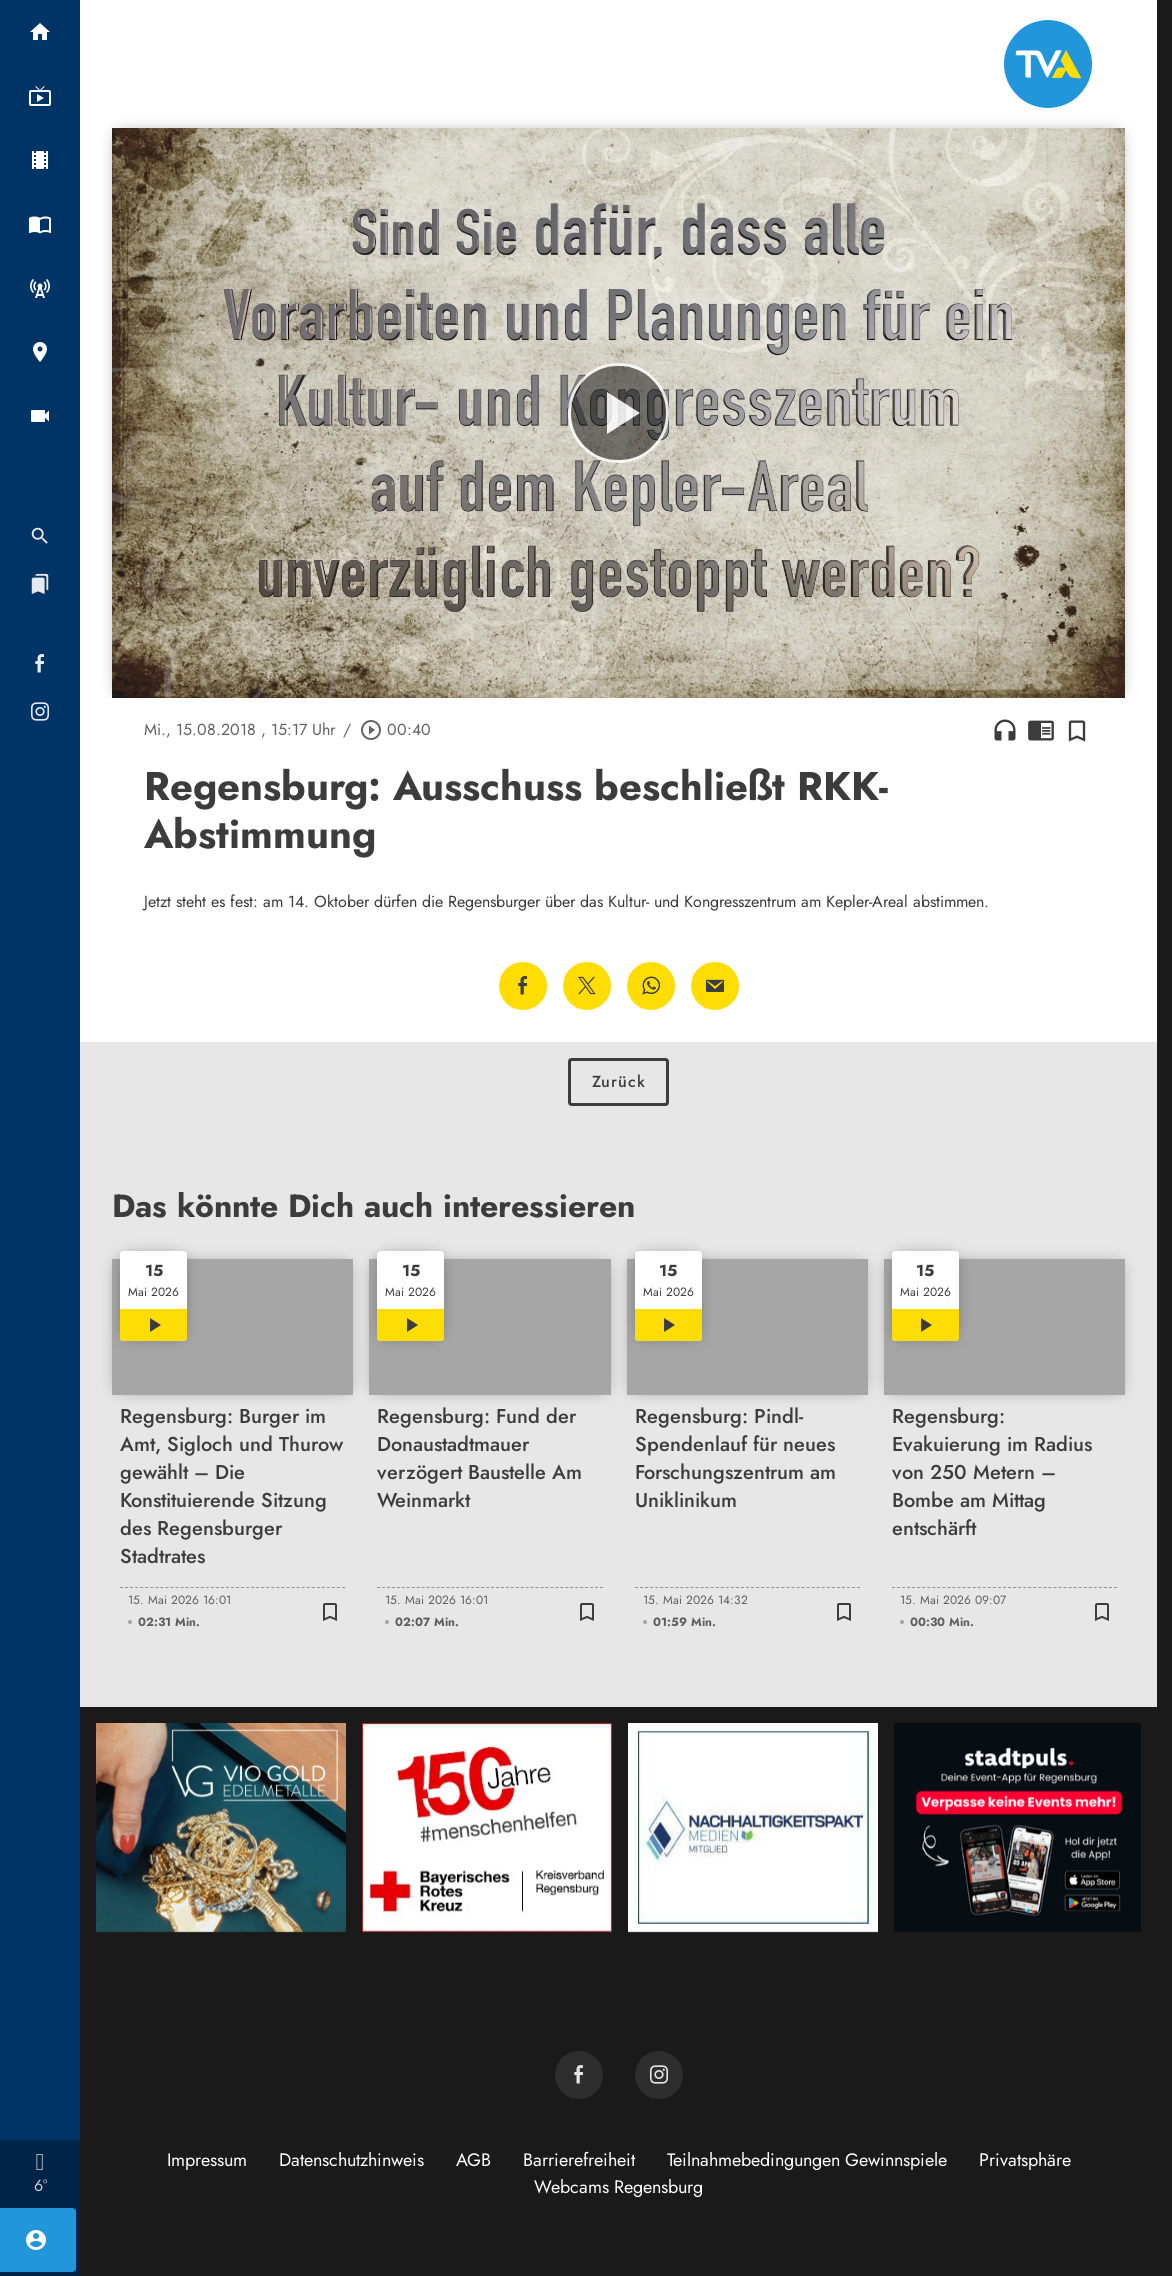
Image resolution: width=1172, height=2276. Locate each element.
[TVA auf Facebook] (579, 2075)
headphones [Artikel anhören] (1005, 730)
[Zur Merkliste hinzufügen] (1077, 730)
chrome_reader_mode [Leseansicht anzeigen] (1041, 730)
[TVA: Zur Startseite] (1048, 64)
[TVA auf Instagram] (659, 2075)
